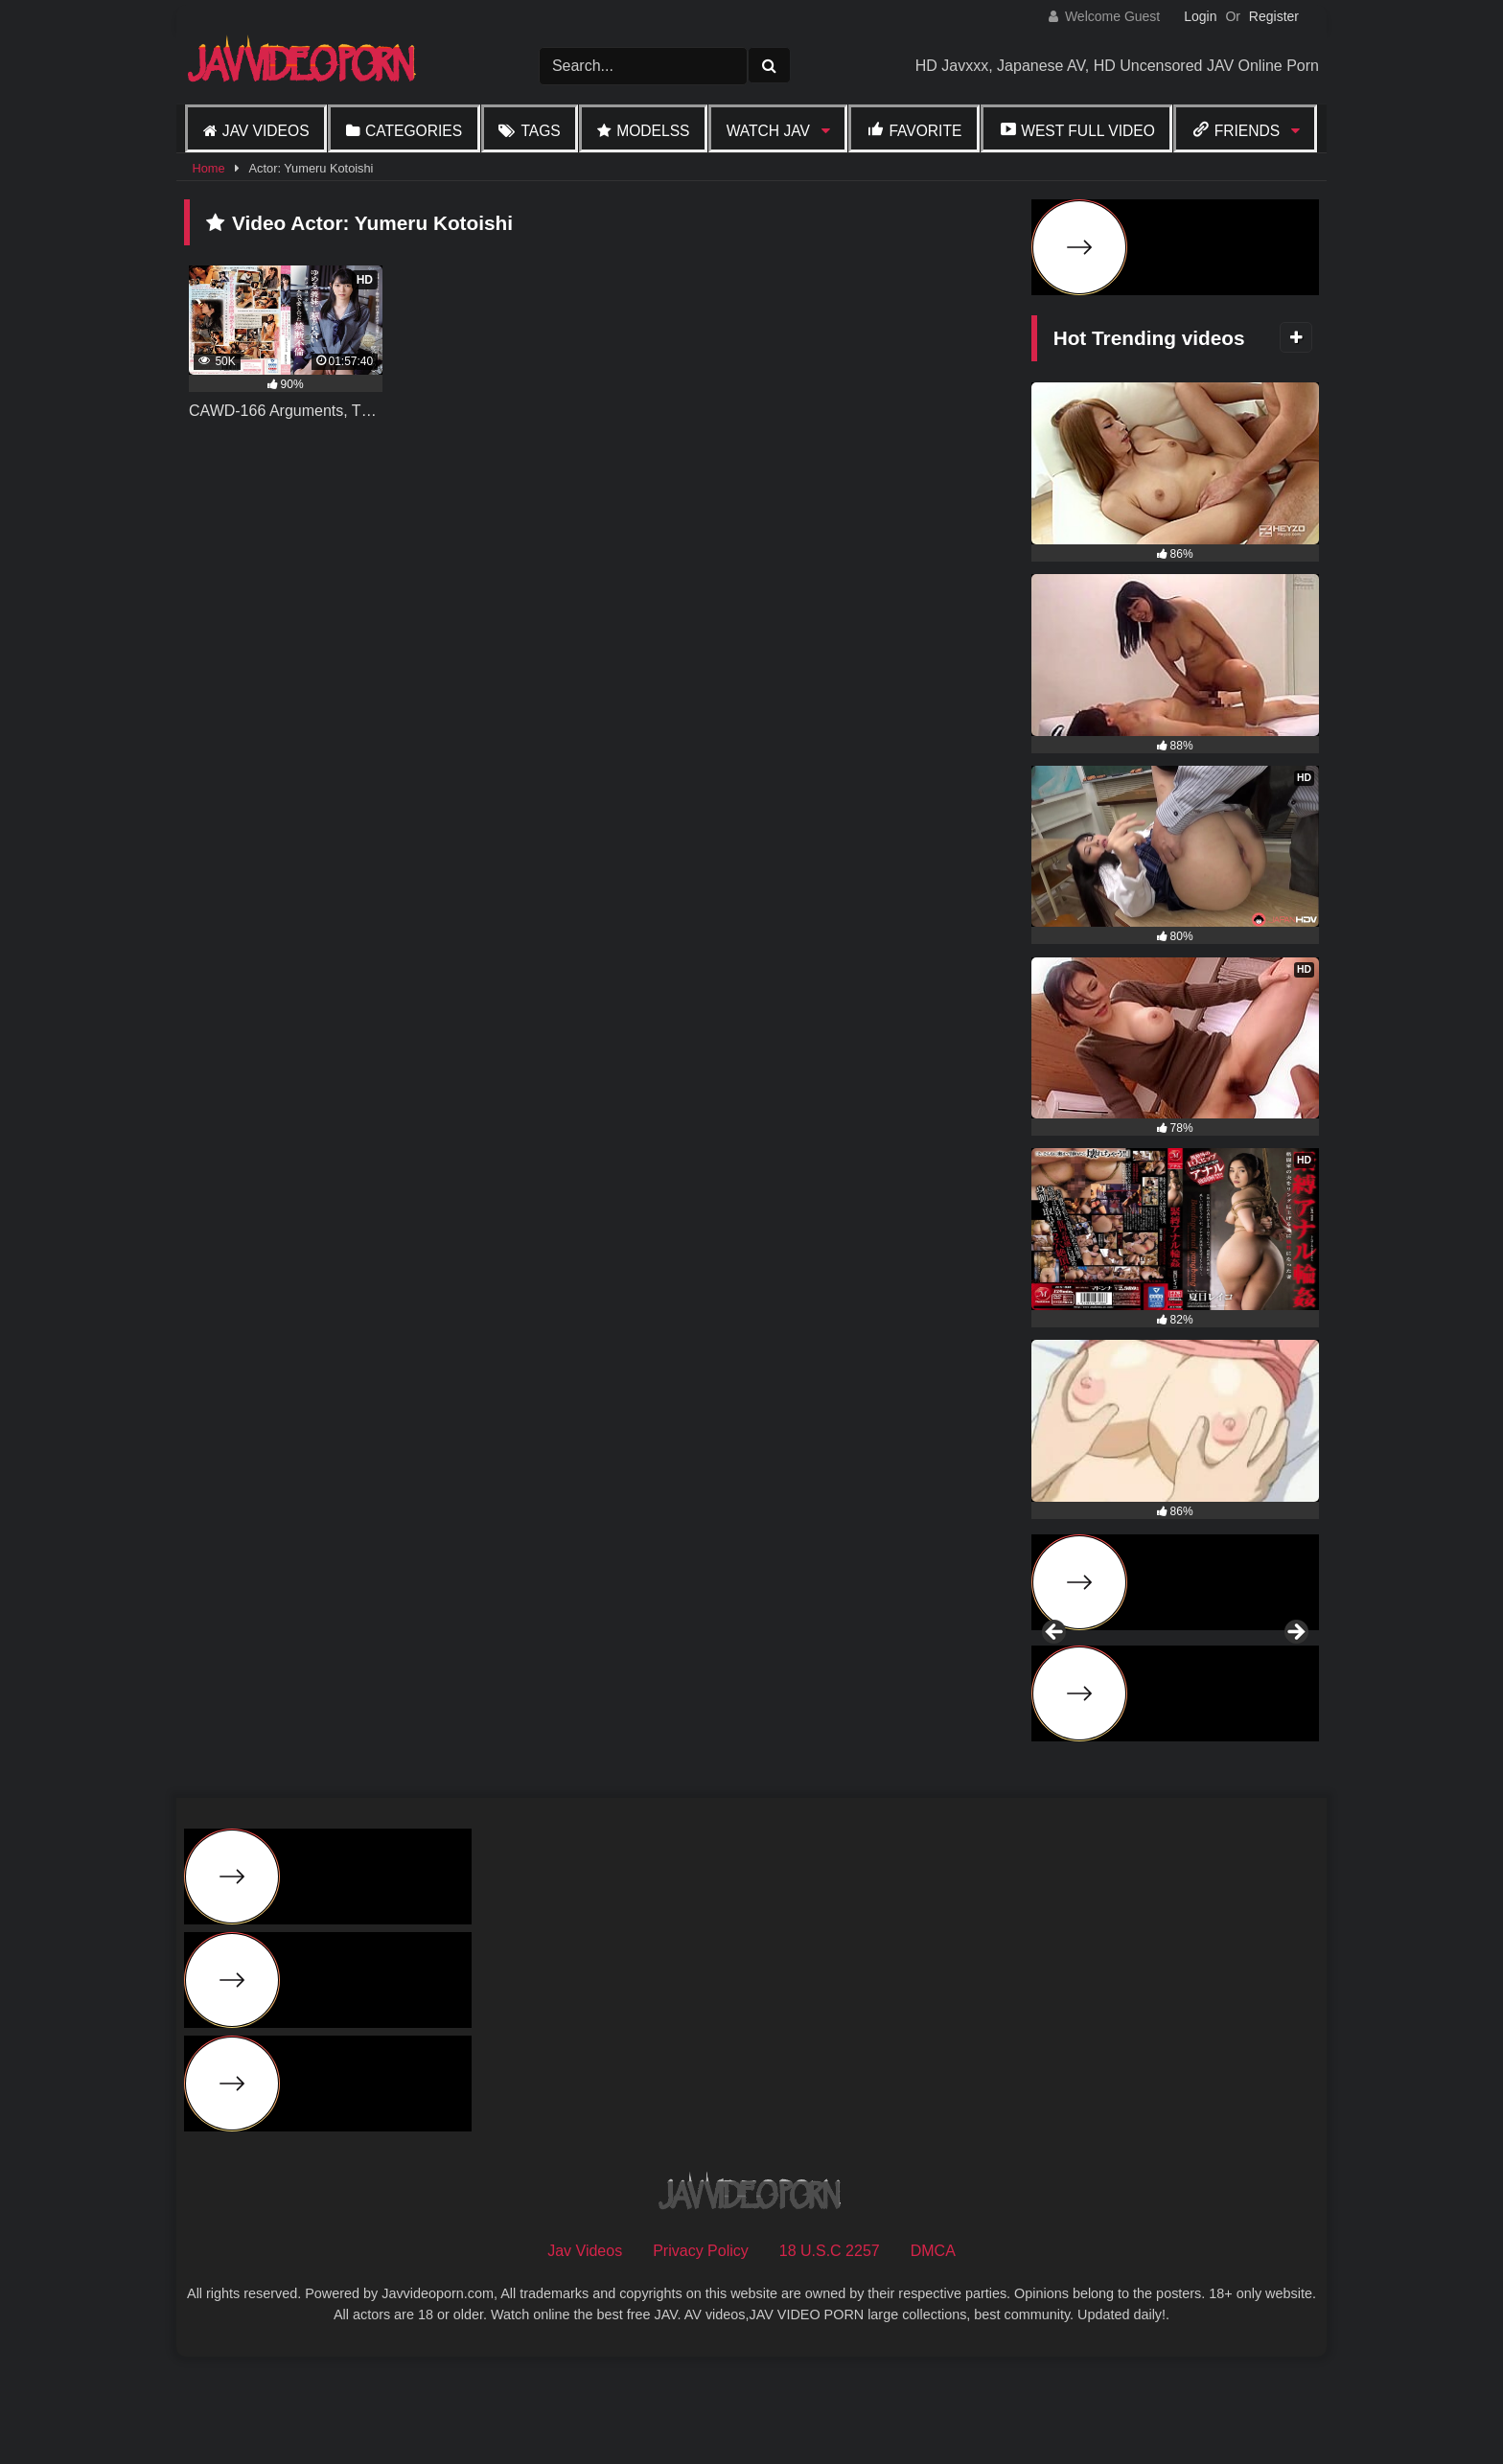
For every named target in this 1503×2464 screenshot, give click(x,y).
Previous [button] (1055, 1684)
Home (208, 168)
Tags (540, 131)
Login (1200, 16)
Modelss (652, 131)
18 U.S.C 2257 (829, 2354)
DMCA (933, 2354)
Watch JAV (768, 131)
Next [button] (1295, 1684)
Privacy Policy (701, 2354)
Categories (413, 131)
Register (1274, 16)
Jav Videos (266, 131)
